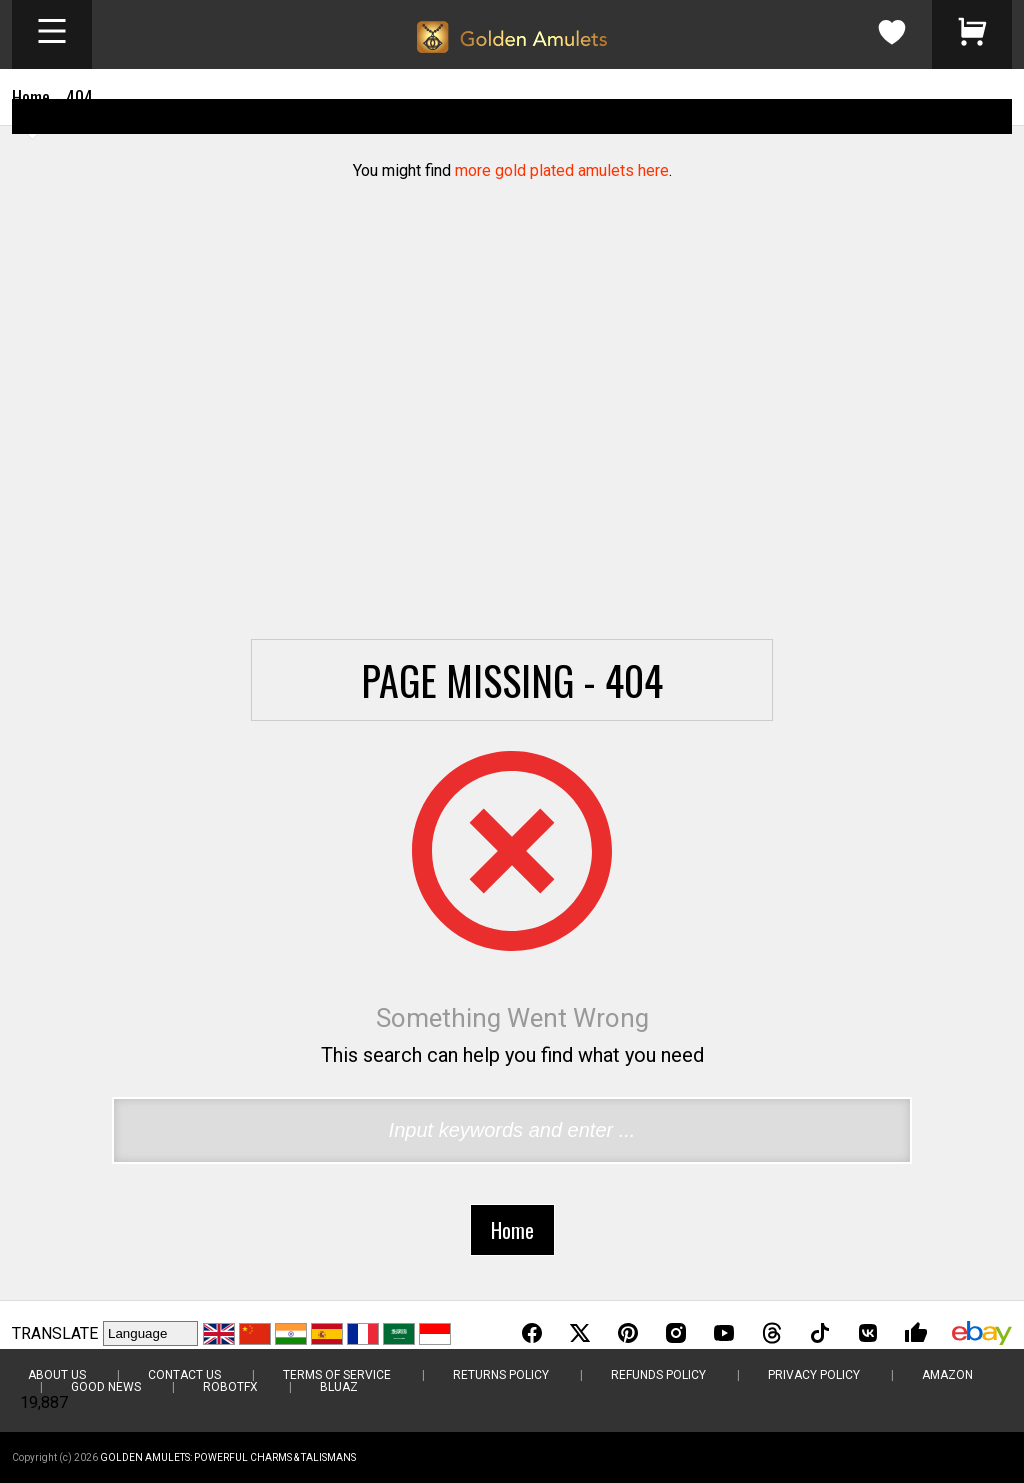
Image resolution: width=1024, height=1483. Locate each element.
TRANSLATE (55, 1333)
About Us (57, 1375)
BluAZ (339, 1387)
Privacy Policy (814, 1375)
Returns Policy (501, 1375)
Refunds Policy (658, 1375)
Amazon (947, 1375)
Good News (106, 1387)
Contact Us (184, 1375)
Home (31, 97)
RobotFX (230, 1387)
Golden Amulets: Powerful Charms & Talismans (228, 1457)
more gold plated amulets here (562, 170)
